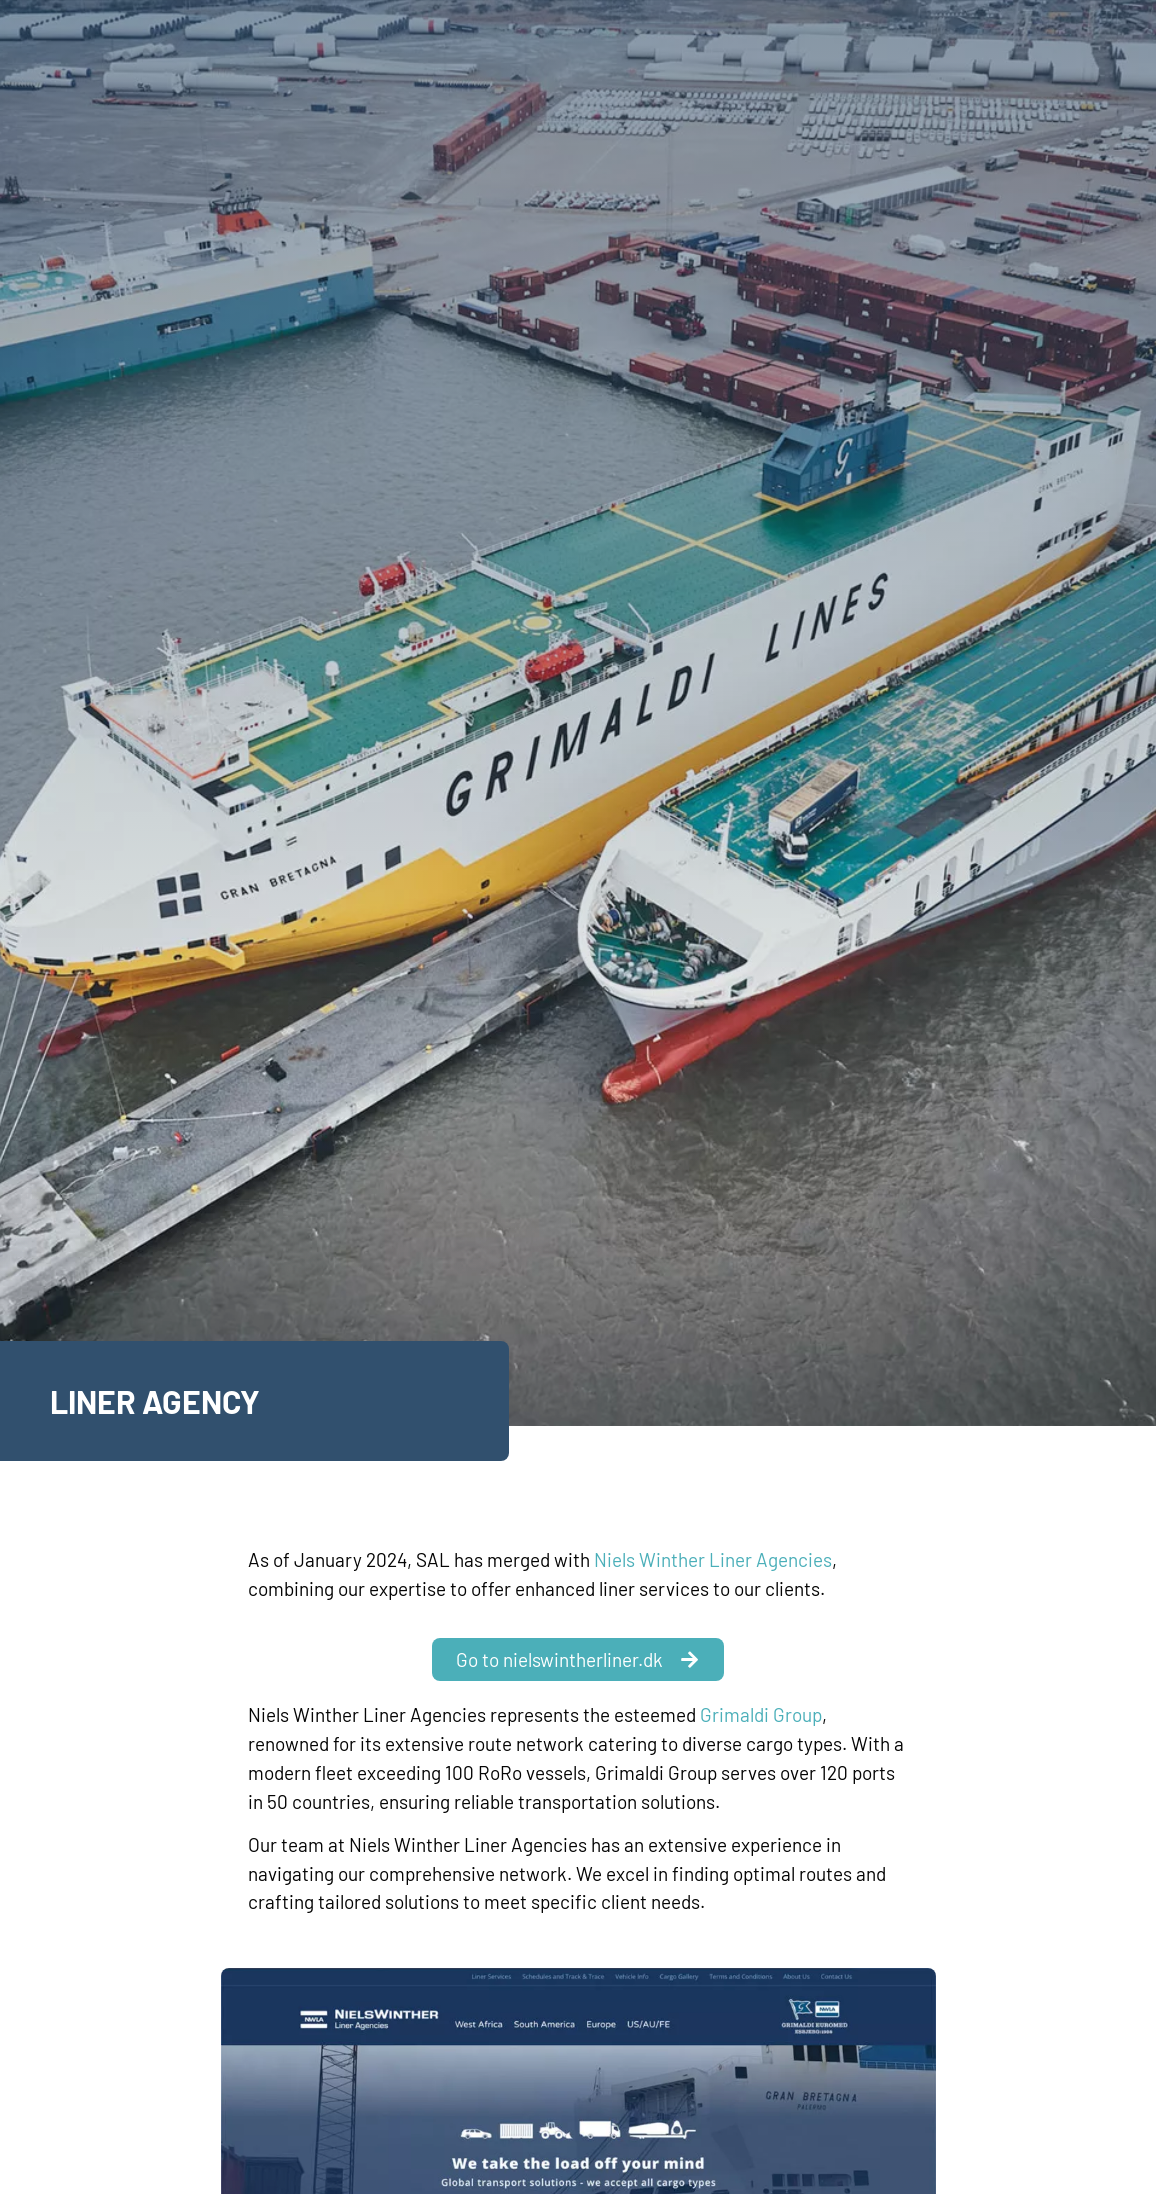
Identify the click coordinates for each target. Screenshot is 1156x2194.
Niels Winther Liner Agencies (713, 1559)
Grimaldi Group (761, 1714)
